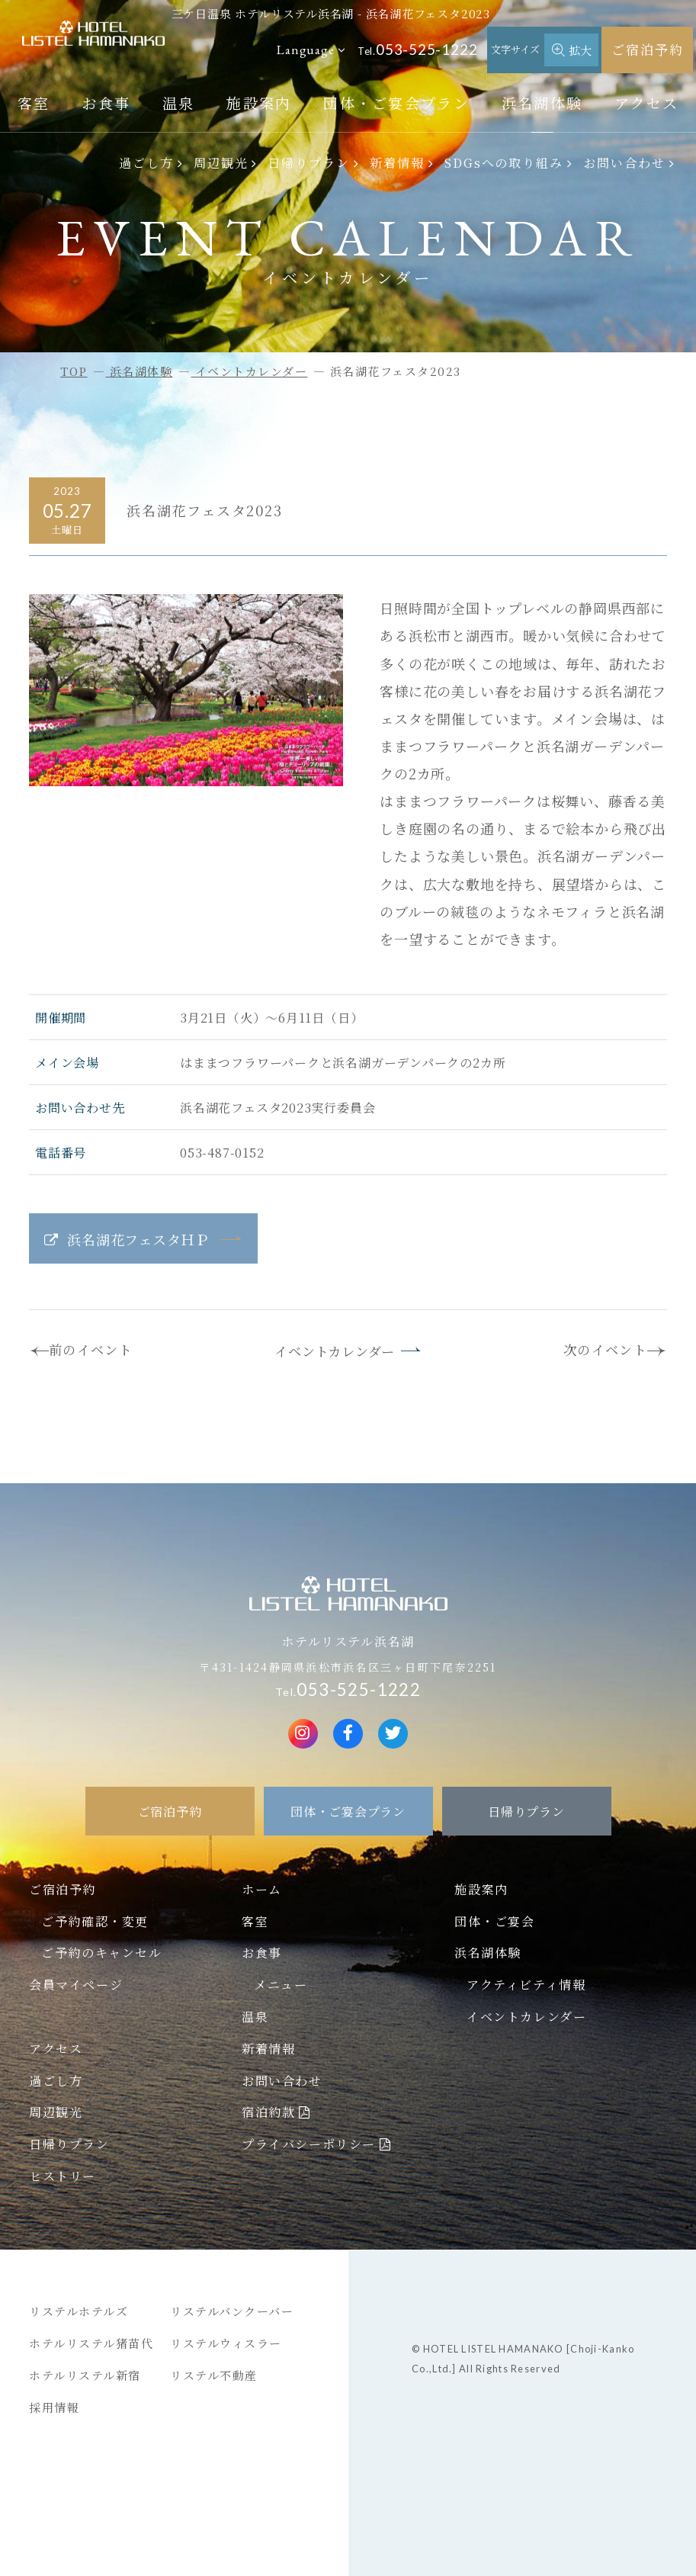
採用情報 (54, 2407)
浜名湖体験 (542, 102)
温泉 (178, 102)
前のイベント (91, 1349)
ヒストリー (62, 2175)
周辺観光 (221, 162)
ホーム (262, 1889)
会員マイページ (76, 1984)
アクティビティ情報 (526, 1984)
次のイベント (605, 1349)
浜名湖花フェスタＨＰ (138, 1239)
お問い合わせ (624, 162)
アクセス (646, 102)
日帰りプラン (309, 162)
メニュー (280, 1984)
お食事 (106, 102)
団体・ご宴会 (494, 1921)
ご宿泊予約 (647, 49)
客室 (34, 102)
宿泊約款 (268, 2111)
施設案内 (258, 102)
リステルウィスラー (226, 2343)
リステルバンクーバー (231, 2311)
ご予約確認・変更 (95, 1921)
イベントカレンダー (334, 1350)
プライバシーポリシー (309, 2143)
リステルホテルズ (78, 2311)
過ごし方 (146, 162)
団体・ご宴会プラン (396, 102)
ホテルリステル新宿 (85, 2375)
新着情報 (397, 162)
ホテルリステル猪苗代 (91, 2343)
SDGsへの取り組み (503, 162)
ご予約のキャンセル (101, 1952)
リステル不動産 (214, 2375)
